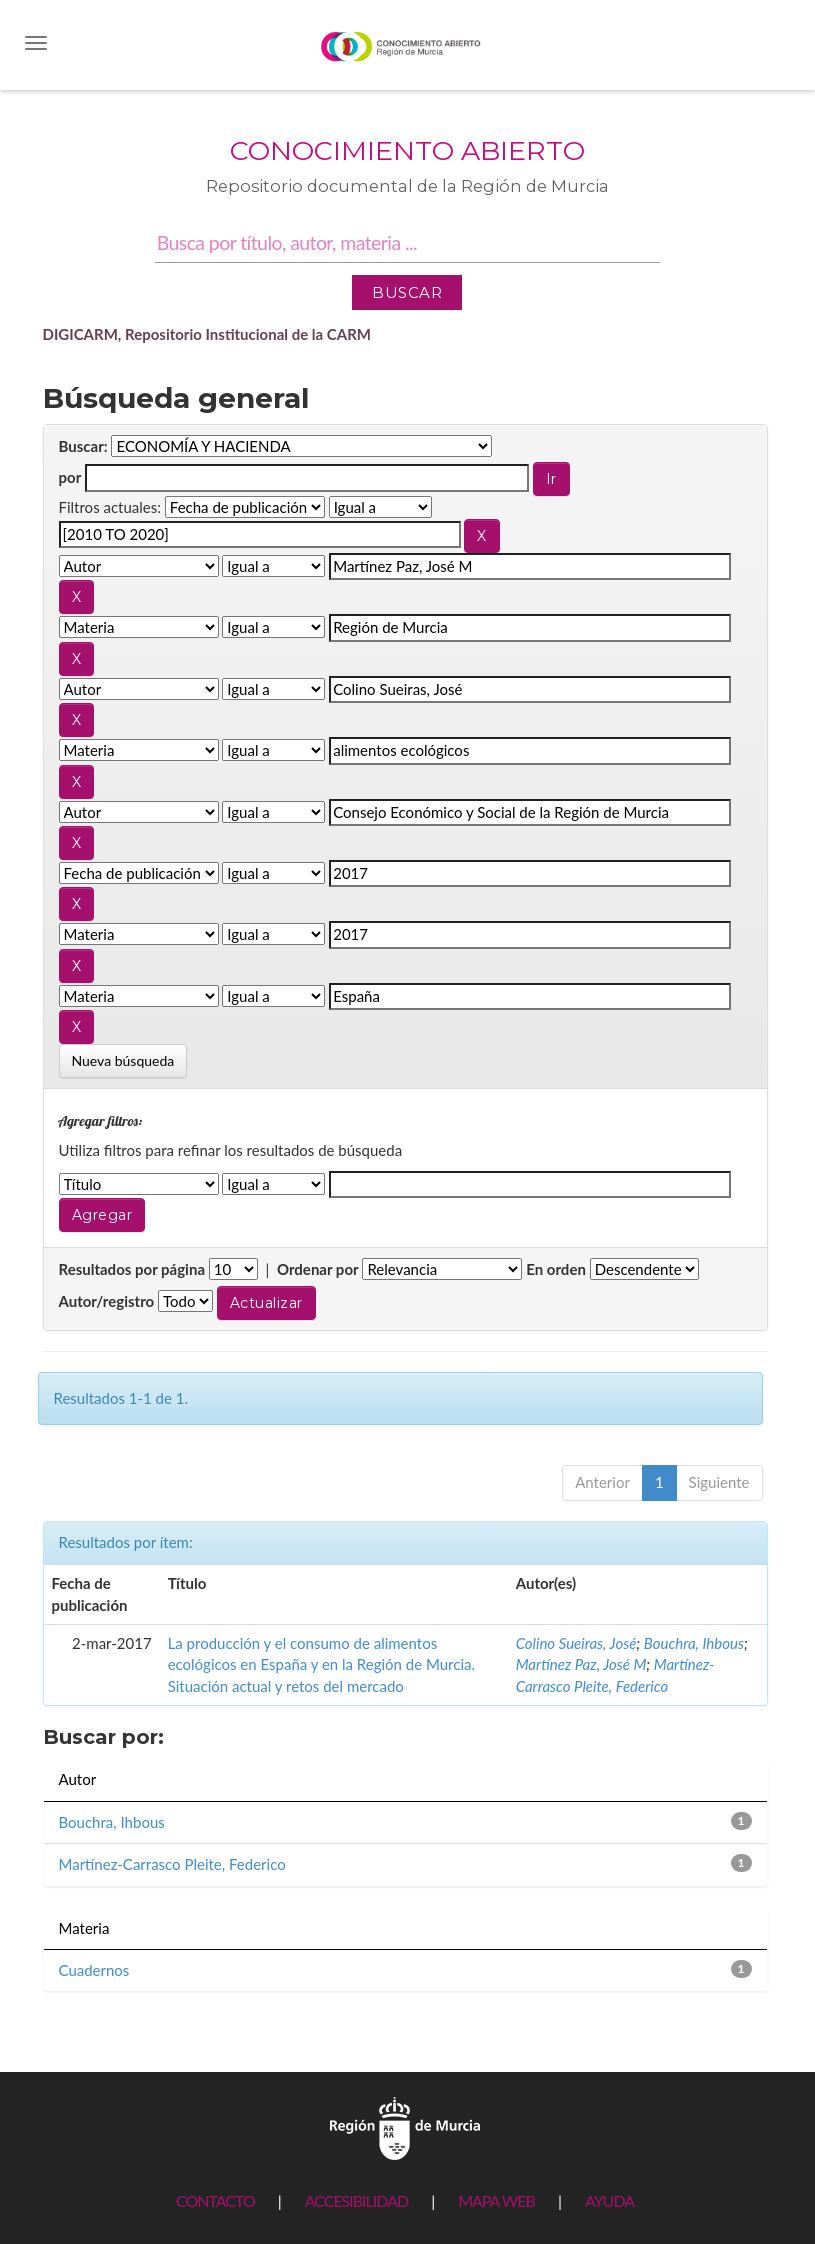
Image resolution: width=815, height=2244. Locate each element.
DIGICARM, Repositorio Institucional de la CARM (207, 334)
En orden (556, 1269)
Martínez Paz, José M (581, 1664)
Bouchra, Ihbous (694, 1643)
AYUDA (609, 2200)
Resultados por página (132, 1269)
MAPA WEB (496, 2200)
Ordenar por (318, 1269)
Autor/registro (107, 1301)
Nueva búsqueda (123, 1060)
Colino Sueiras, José (576, 1643)
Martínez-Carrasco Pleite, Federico (172, 1864)
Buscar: (83, 446)
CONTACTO (215, 2200)
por (70, 477)
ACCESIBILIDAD (356, 2200)
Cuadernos (94, 1970)
